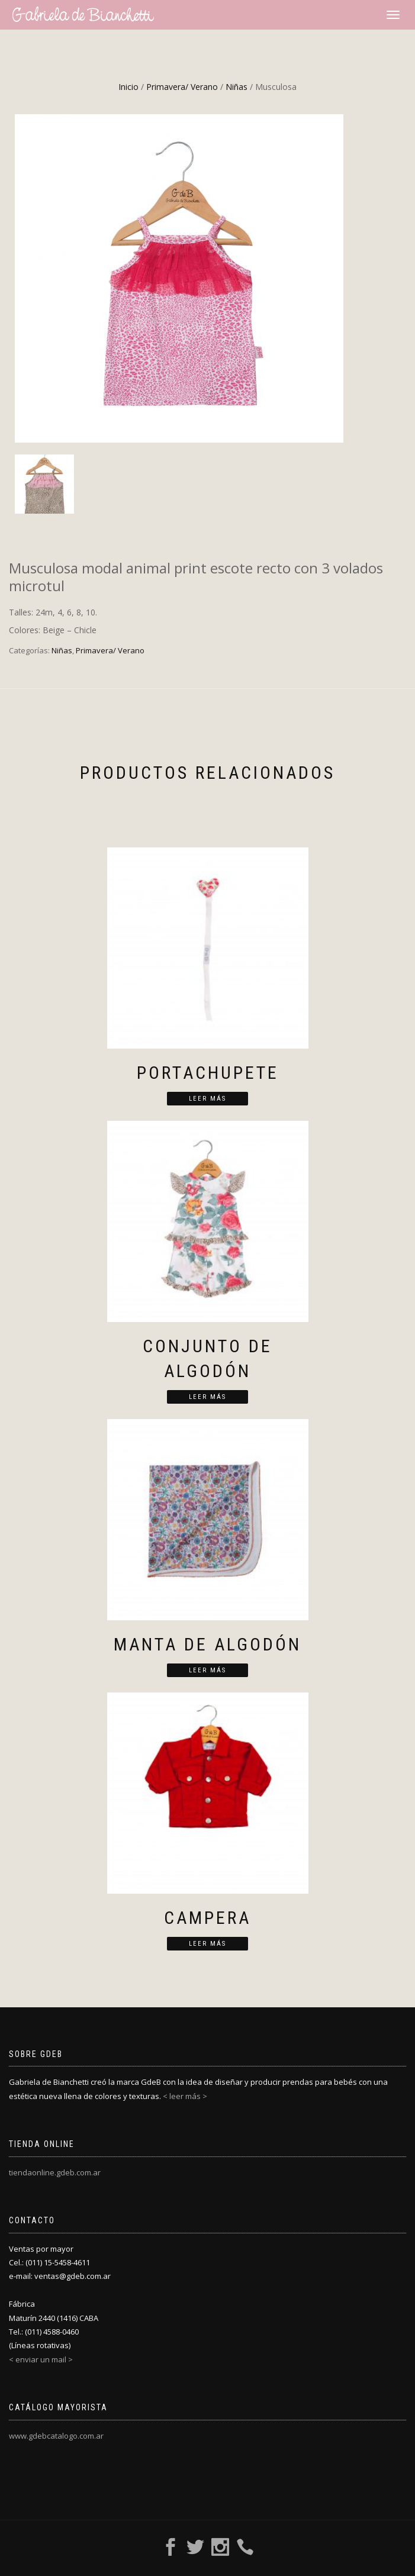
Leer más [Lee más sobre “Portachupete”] (207, 1098)
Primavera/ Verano (182, 86)
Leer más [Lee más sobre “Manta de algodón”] (207, 1670)
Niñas (236, 86)
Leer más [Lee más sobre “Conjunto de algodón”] (207, 1397)
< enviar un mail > (41, 2359)
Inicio (128, 86)
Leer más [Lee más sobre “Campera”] (207, 1944)
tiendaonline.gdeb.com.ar (55, 2172)
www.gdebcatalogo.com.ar (56, 2435)
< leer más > (185, 2096)
